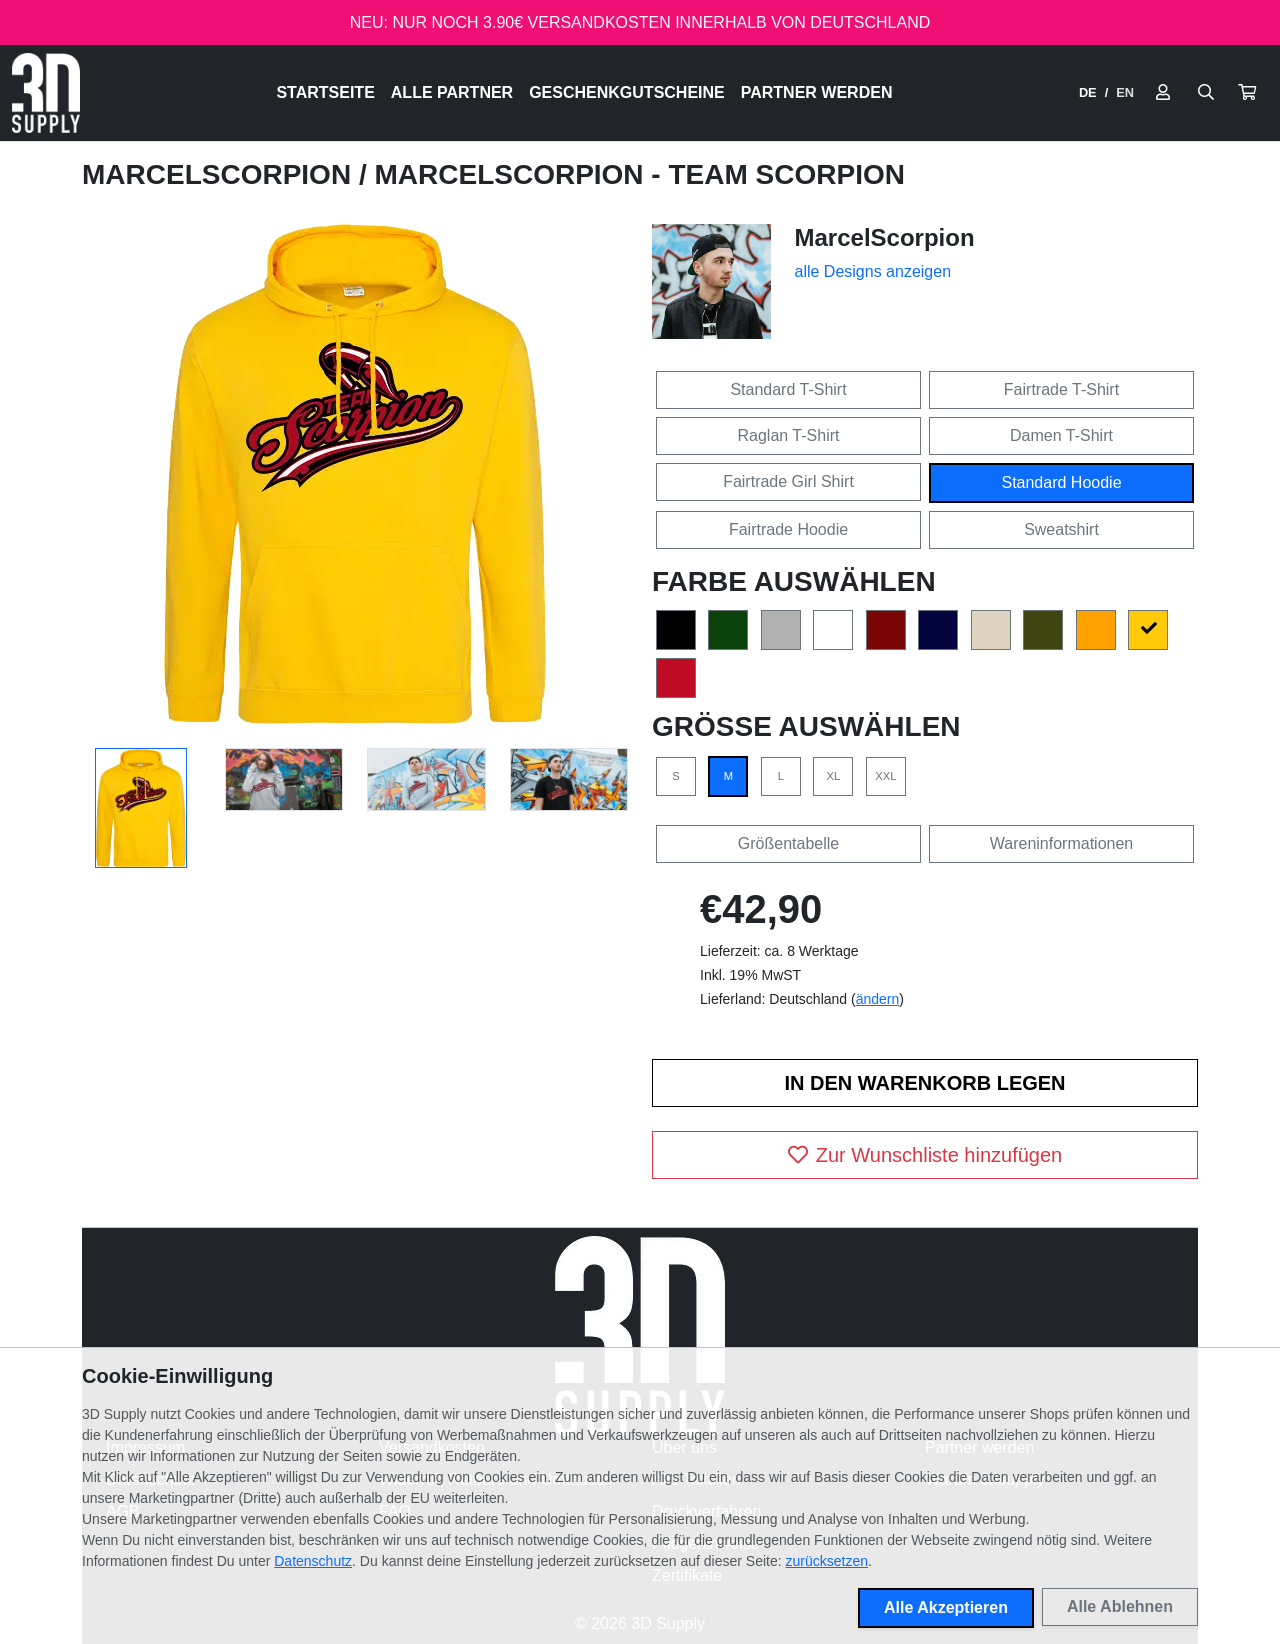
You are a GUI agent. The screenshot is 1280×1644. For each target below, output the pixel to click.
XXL (885, 776)
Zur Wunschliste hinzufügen (925, 1155)
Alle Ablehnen (1120, 1606)
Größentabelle (788, 843)
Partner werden (817, 92)
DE (1088, 92)
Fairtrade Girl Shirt (788, 481)
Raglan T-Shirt (789, 435)
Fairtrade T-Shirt (1061, 389)
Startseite (325, 92)
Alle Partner (452, 92)
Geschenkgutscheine (627, 92)
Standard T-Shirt (788, 389)
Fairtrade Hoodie (788, 529)
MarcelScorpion (220, 174)
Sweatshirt (1061, 529)
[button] (1247, 93)
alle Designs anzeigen (873, 271)
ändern (878, 999)
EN (1125, 92)
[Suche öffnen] (1206, 93)
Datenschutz (313, 1561)
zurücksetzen (827, 1561)
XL (834, 776)
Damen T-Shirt (1061, 435)
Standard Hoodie (1061, 482)
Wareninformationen (1061, 843)
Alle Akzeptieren (946, 1607)
